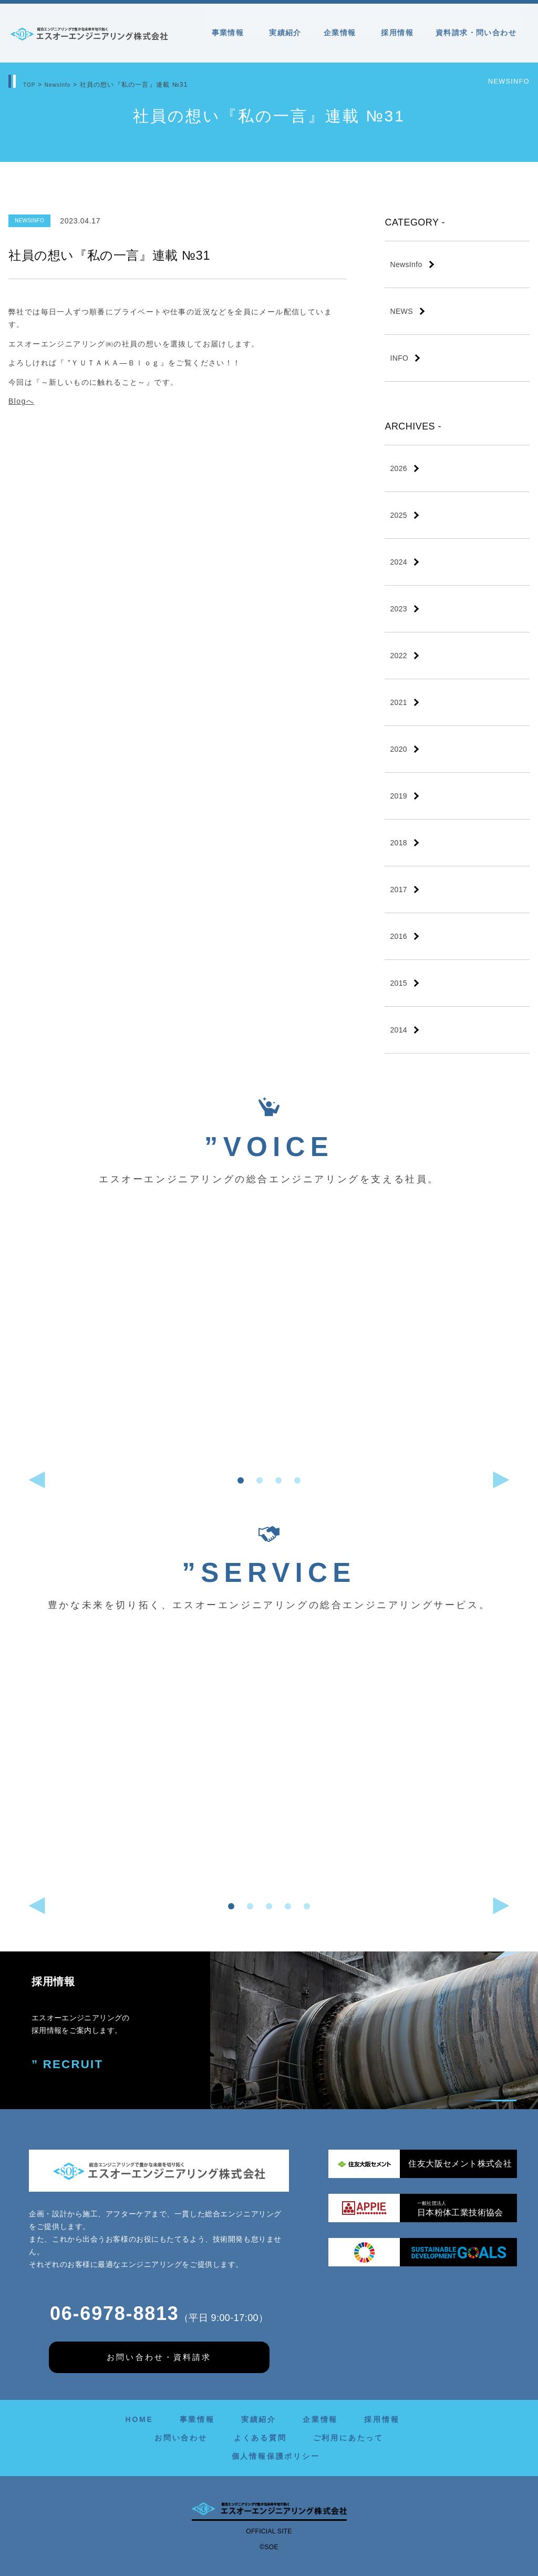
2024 (398, 562)
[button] (240, 1480)
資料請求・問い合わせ (476, 32)
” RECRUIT (64, 2063)
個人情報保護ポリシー (276, 2456)
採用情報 (397, 32)
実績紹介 (285, 32)
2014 (398, 1030)
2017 (398, 889)
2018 (398, 843)
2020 (398, 749)
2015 (398, 983)
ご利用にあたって (348, 2438)
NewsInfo (62, 84)
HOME (139, 2419)
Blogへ (21, 401)
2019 (398, 796)
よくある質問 (260, 2438)
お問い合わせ (181, 2438)
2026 (398, 468)
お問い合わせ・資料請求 (159, 2357)
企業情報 (341, 32)
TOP (30, 84)
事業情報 (229, 32)
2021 (398, 702)
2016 (398, 936)
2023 (398, 609)
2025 (398, 515)
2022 (398, 655)
